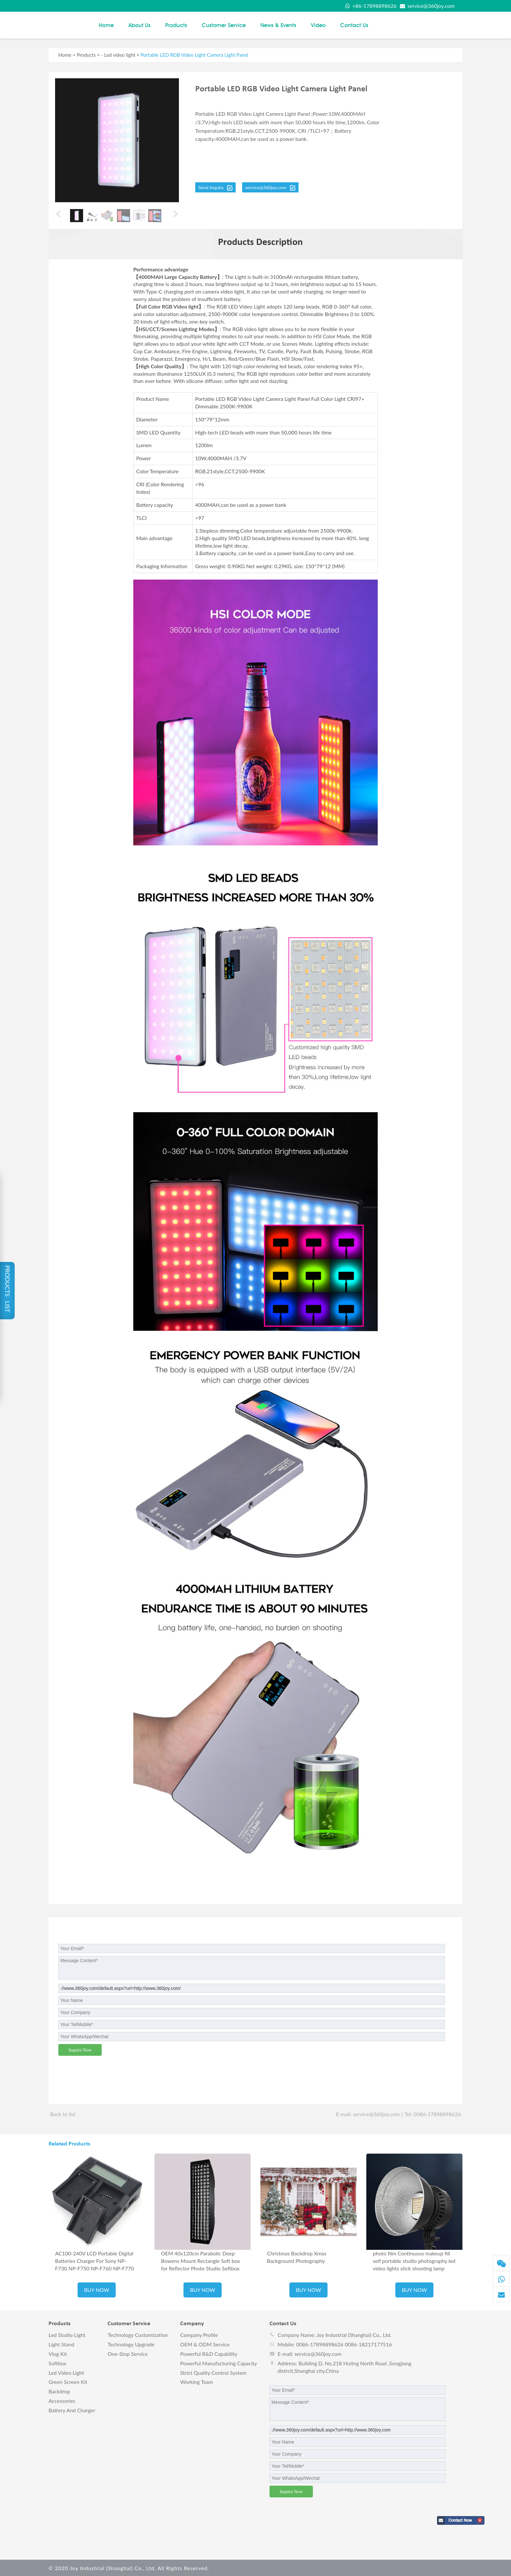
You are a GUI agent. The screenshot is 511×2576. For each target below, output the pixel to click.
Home (106, 24)
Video (318, 24)
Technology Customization (138, 2334)
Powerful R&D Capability (208, 2353)
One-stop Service (128, 2353)
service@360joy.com (426, 6)
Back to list (62, 2113)
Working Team (196, 2381)
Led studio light (67, 2334)
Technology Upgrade (131, 2343)
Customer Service (224, 24)
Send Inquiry (215, 186)
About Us (139, 24)
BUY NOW (96, 2289)
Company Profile (199, 2334)
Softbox (57, 2362)
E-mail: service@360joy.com (368, 2113)
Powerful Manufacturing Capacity (218, 2362)
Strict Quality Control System (213, 2371)
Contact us (354, 24)
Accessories (62, 2400)
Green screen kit (68, 2381)
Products (176, 24)
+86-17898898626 (370, 6)
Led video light (120, 54)
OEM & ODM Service (204, 2343)
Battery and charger (72, 2409)
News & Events (278, 24)
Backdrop (59, 2390)
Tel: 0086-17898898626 (432, 2113)
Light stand (61, 2343)
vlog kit (58, 2353)
